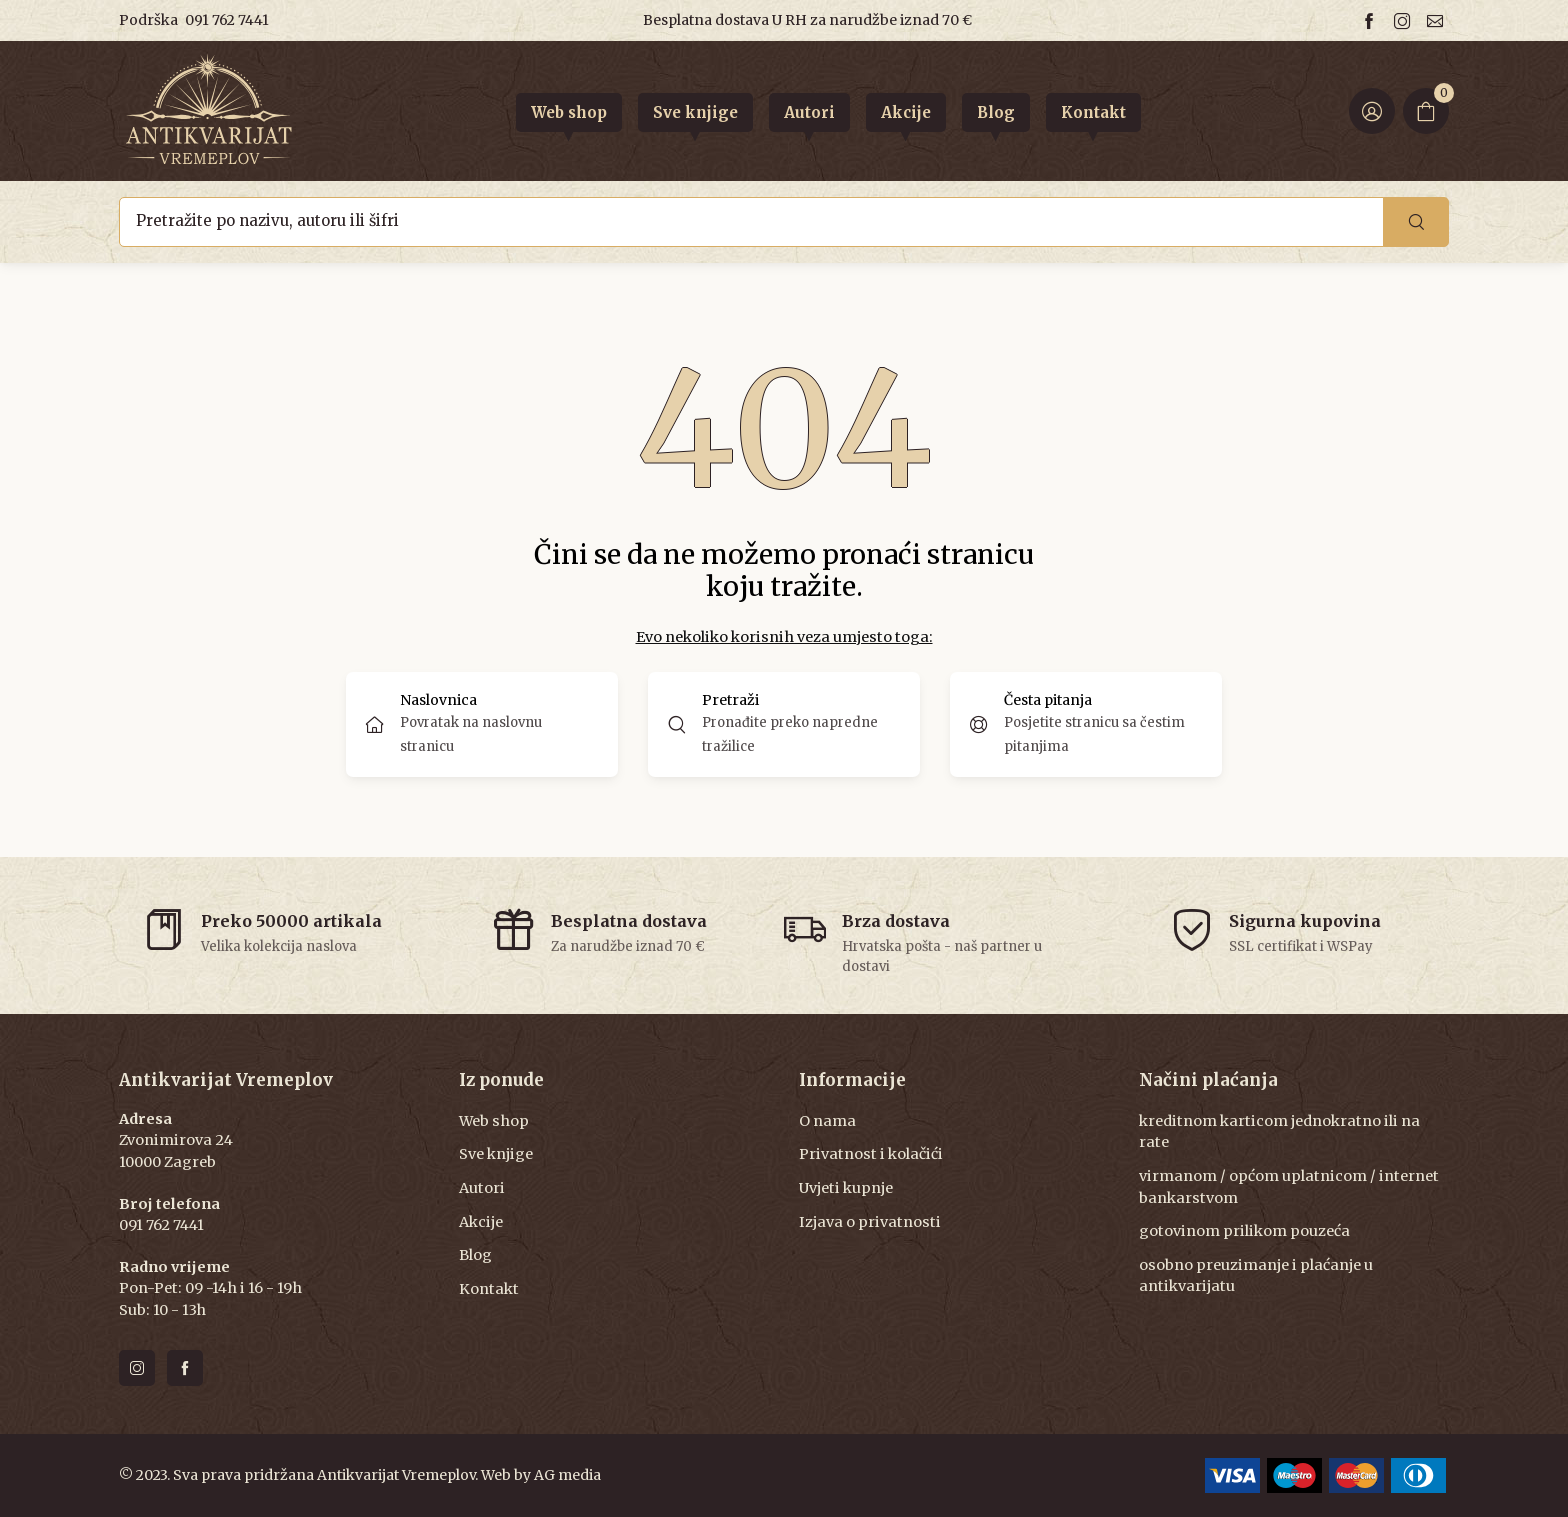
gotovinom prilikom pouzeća (1244, 1231)
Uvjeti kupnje (846, 1188)
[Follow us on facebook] (1372, 20)
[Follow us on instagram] (1405, 20)
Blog (475, 1255)
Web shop (494, 1121)
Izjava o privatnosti (870, 1222)
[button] (784, 724)
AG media (567, 1475)
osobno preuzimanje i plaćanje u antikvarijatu (1256, 1276)
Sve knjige (496, 1154)
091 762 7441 (227, 20)
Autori (482, 1188)
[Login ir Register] (1372, 111)
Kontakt (489, 1289)
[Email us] (1438, 20)
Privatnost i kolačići (871, 1154)
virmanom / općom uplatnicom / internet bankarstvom (1289, 1187)
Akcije (481, 1222)
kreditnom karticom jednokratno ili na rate (1279, 1132)
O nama (827, 1121)
